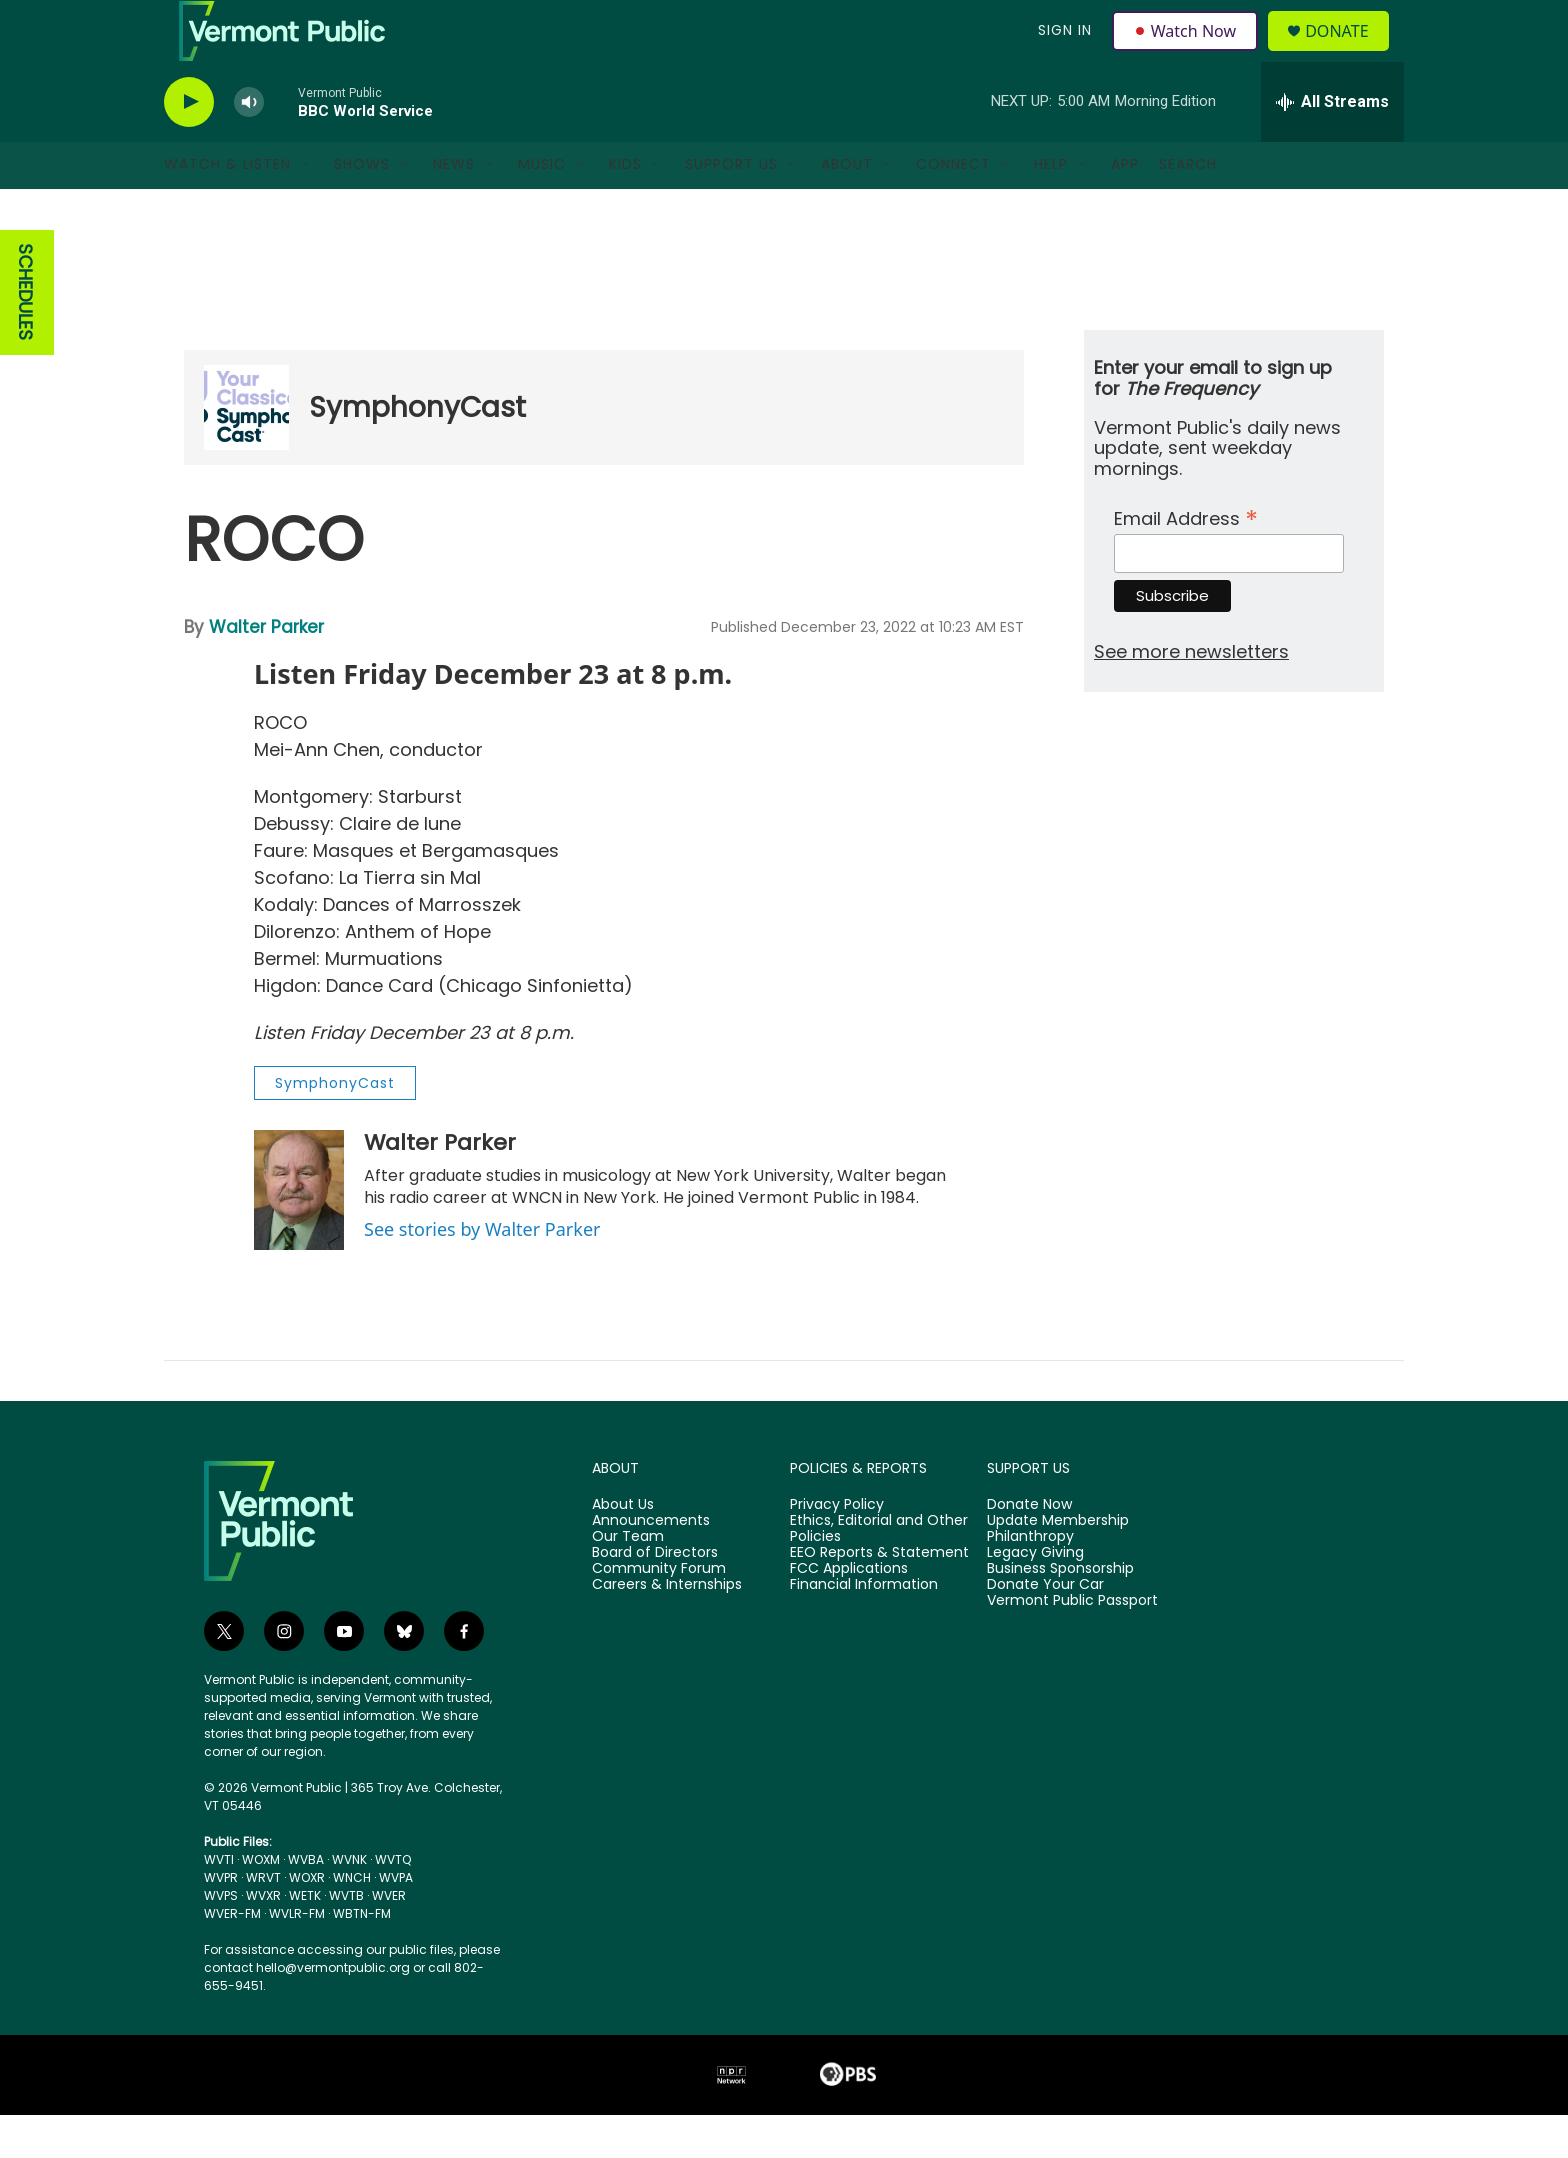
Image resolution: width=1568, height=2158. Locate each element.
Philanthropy (1030, 1580)
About (847, 208)
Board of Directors (655, 1596)
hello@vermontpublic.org (333, 2010)
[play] (189, 145)
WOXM (261, 1902)
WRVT (263, 1920)
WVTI (219, 1902)
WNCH (352, 1920)
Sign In (1062, 52)
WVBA (306, 1902)
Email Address (1186, 559)
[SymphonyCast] (246, 451)
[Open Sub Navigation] (306, 208)
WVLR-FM (297, 1956)
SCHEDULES (25, 336)
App (1125, 208)
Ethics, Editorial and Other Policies (879, 1572)
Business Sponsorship (1060, 1612)
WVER (389, 1938)
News (454, 208)
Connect (953, 208)
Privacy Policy (837, 1548)
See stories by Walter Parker (482, 1272)
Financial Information (864, 1628)
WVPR (221, 1920)
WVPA (396, 1920)
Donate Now (1029, 1548)
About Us (623, 1548)
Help (1051, 208)
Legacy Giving (1035, 1596)
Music (542, 208)
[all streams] (1332, 145)
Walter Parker (266, 670)
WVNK (349, 1902)
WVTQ (393, 1902)
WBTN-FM (362, 1956)
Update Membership (1058, 1564)
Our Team (628, 1580)
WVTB (346, 1938)
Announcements (651, 1564)
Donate (1348, 52)
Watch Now (1187, 52)
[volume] (249, 145)
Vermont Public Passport (1072, 1644)
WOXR (307, 1920)
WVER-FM (232, 1956)
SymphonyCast (417, 450)
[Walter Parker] (299, 1233)
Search (1188, 208)
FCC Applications (849, 1612)
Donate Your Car (1045, 1628)
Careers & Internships (667, 1628)
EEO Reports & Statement (879, 1596)
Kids (625, 208)
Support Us (731, 208)
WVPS (221, 1938)
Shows (362, 208)
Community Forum (659, 1612)
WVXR (263, 1938)
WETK (305, 1938)
